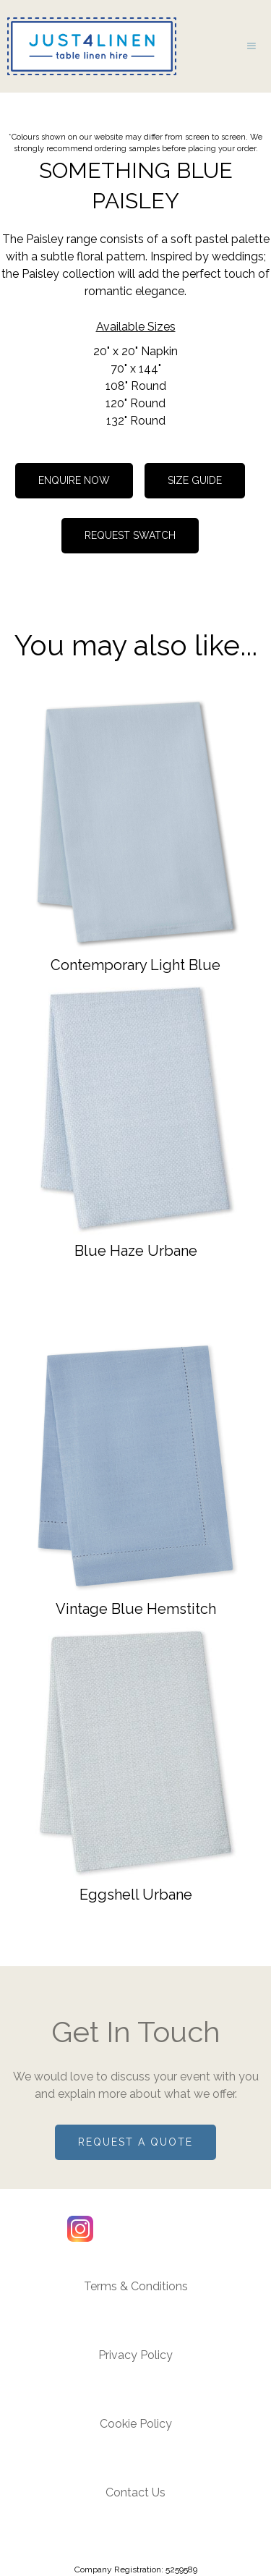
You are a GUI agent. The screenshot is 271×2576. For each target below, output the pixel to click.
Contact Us (135, 2492)
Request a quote (135, 2142)
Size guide (195, 480)
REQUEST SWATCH (130, 535)
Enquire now (74, 480)
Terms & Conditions (136, 2286)
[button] (251, 46)
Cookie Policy (136, 2424)
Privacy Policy (135, 2355)
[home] (88, 46)
